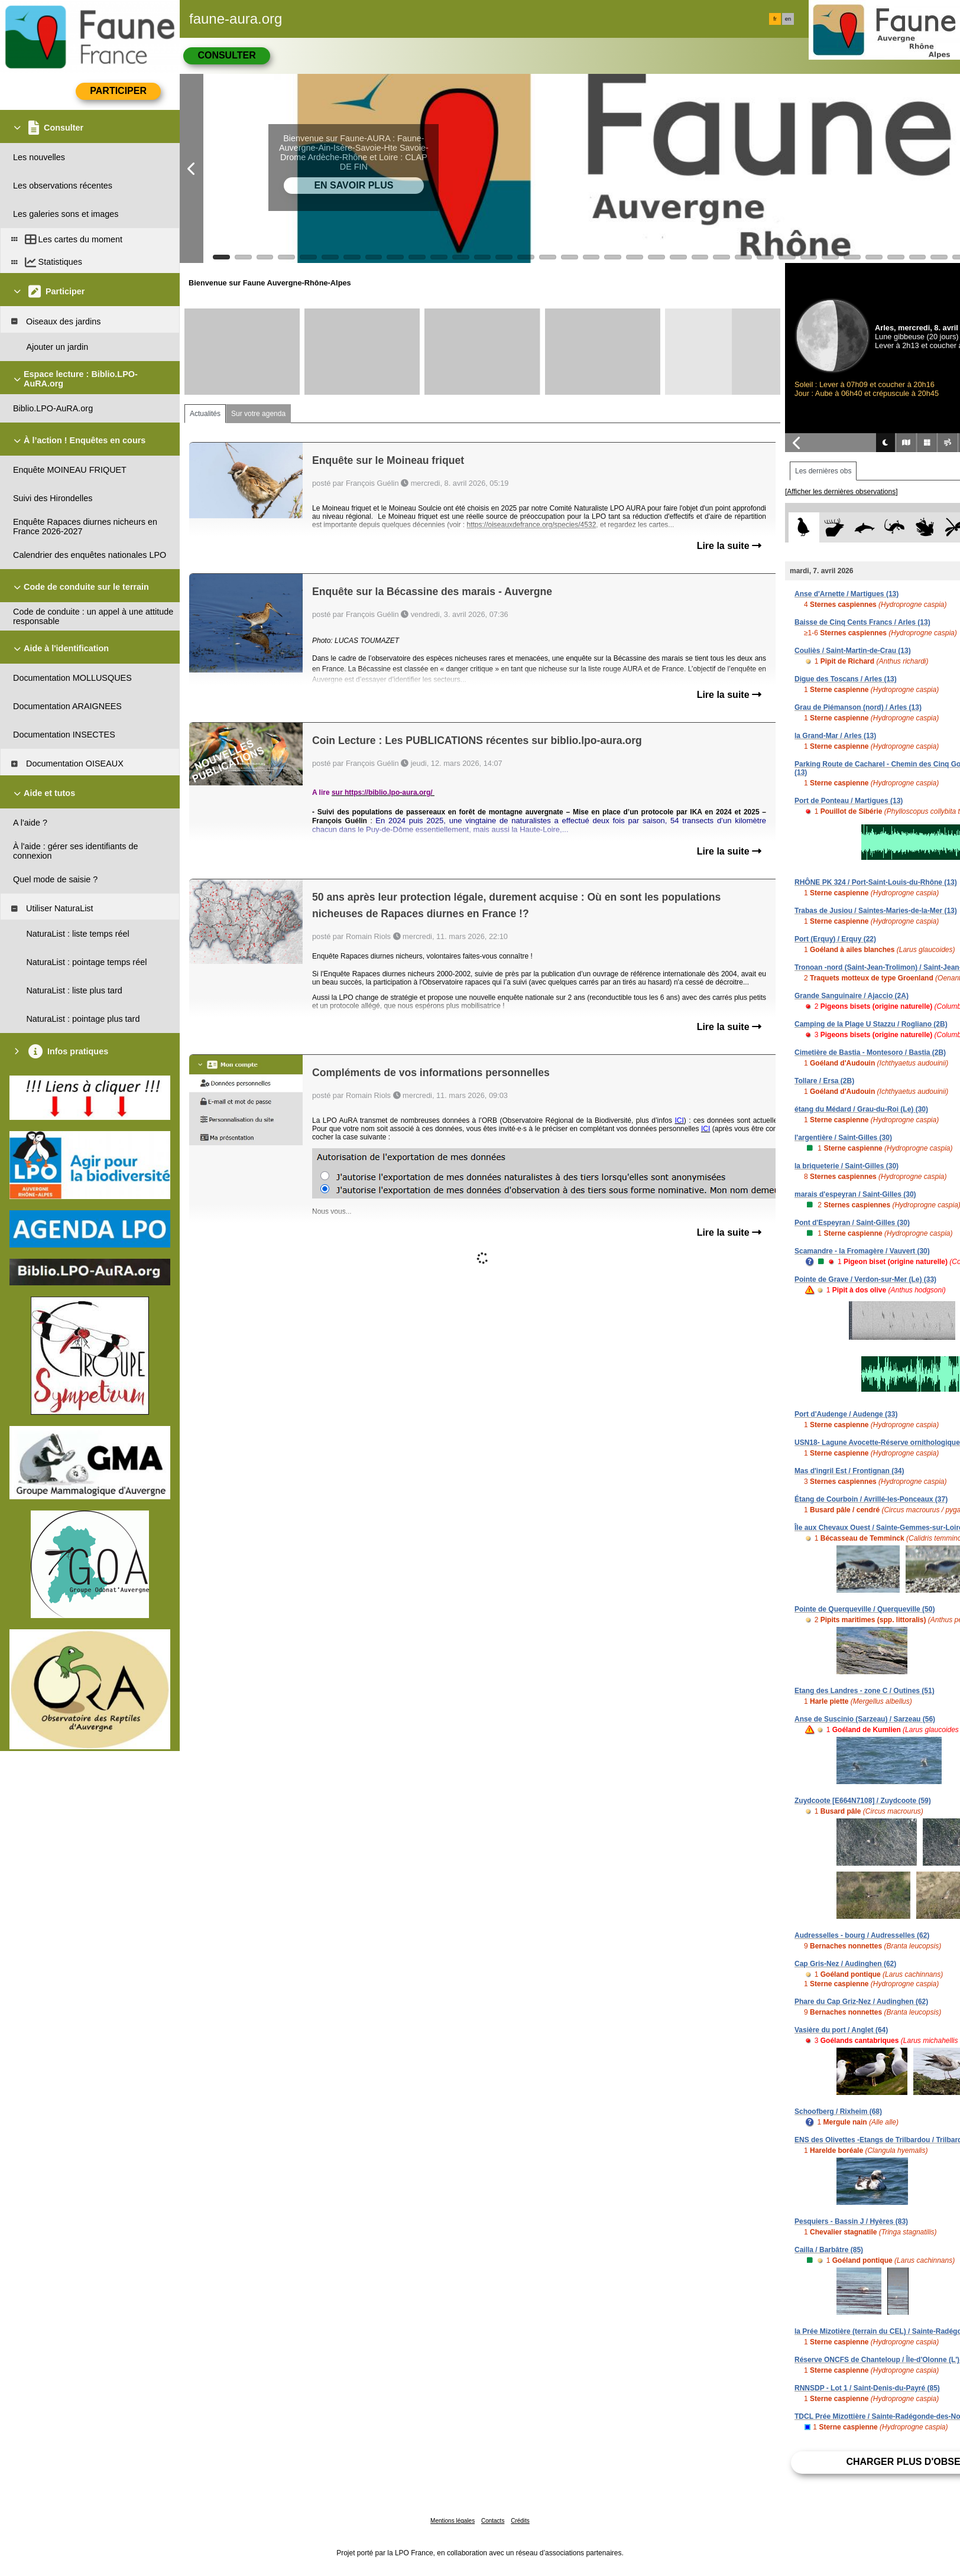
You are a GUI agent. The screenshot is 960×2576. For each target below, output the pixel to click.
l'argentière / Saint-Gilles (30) (843, 1137)
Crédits (520, 2520)
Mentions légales (452, 2520)
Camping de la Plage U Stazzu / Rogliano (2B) (871, 1024)
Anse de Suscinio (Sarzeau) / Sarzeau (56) (864, 1719)
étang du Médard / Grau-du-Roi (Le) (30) (861, 1109)
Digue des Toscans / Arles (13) (845, 679)
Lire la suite (729, 545)
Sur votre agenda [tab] (258, 414)
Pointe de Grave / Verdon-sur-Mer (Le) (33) (865, 1279)
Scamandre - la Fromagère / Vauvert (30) (862, 1251)
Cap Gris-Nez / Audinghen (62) (845, 1964)
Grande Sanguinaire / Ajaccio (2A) (851, 996)
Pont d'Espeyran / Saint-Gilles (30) (852, 1223)
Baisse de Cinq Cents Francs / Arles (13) (862, 622)
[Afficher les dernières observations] (841, 492)
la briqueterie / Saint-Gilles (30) (846, 1166)
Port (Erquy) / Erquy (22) (835, 939)
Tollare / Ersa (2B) (824, 1081)
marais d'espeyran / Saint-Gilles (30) (855, 1194)
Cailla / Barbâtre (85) (828, 2250)
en (788, 19)
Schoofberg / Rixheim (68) (838, 2111)
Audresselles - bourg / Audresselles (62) (861, 1935)
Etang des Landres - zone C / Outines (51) (864, 1691)
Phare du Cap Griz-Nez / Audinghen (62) (861, 2001)
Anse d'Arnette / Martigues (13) (846, 594)
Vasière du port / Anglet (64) (841, 2030)
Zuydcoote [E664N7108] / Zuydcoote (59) (862, 1801)
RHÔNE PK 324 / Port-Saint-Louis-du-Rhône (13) (875, 882)
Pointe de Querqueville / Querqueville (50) (864, 1609)
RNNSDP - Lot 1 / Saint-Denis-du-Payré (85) (867, 2388)
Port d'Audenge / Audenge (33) (845, 1414)
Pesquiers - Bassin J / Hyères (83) (851, 2221)
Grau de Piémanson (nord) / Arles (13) (858, 707)
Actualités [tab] (205, 414)
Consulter (226, 55)
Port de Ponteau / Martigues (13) (848, 801)
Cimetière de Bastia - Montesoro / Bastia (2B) (870, 1052)
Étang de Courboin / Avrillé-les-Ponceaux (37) (871, 1499)
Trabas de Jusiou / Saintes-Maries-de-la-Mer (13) (875, 911)
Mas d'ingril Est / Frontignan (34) (849, 1471)
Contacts (492, 2520)
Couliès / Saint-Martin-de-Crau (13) (852, 651)
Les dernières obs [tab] (823, 471)
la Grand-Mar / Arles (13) (835, 736)
